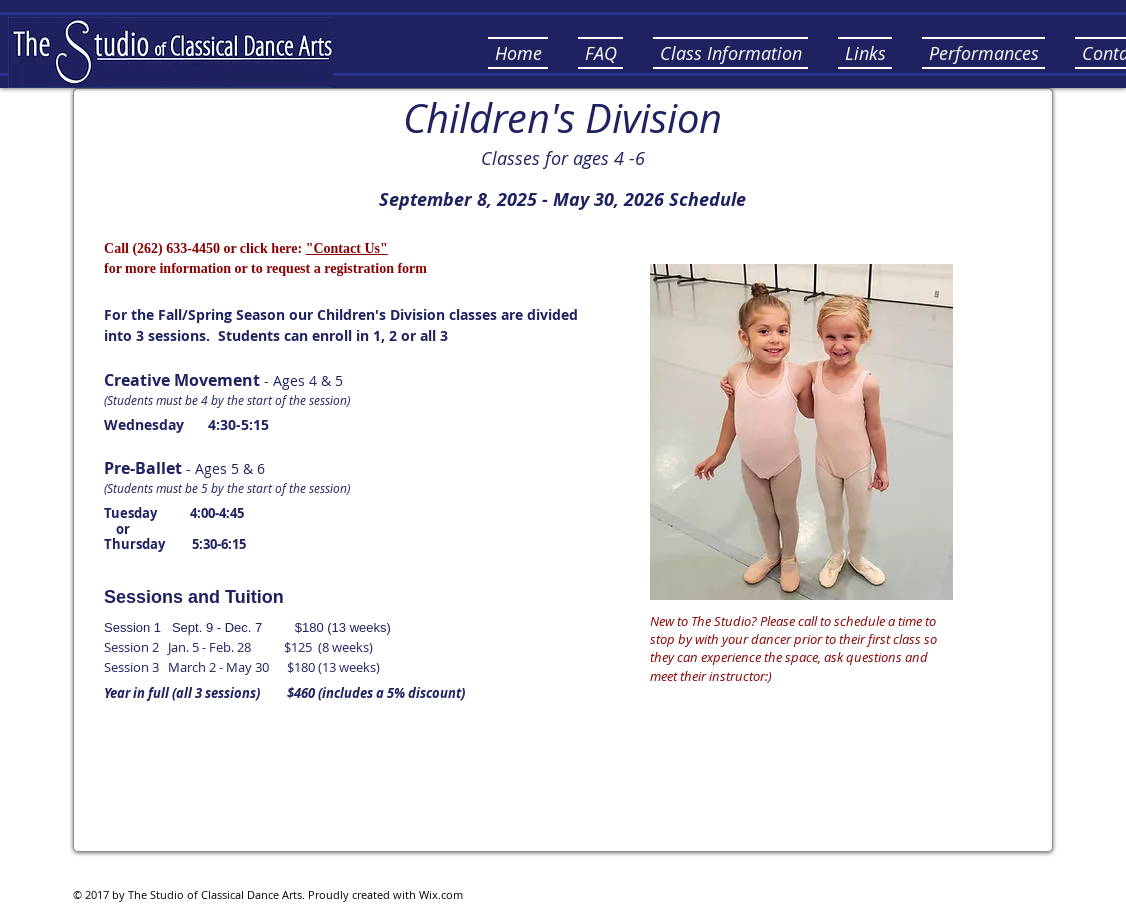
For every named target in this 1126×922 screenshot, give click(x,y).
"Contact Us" (347, 248)
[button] (600, 53)
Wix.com (441, 894)
